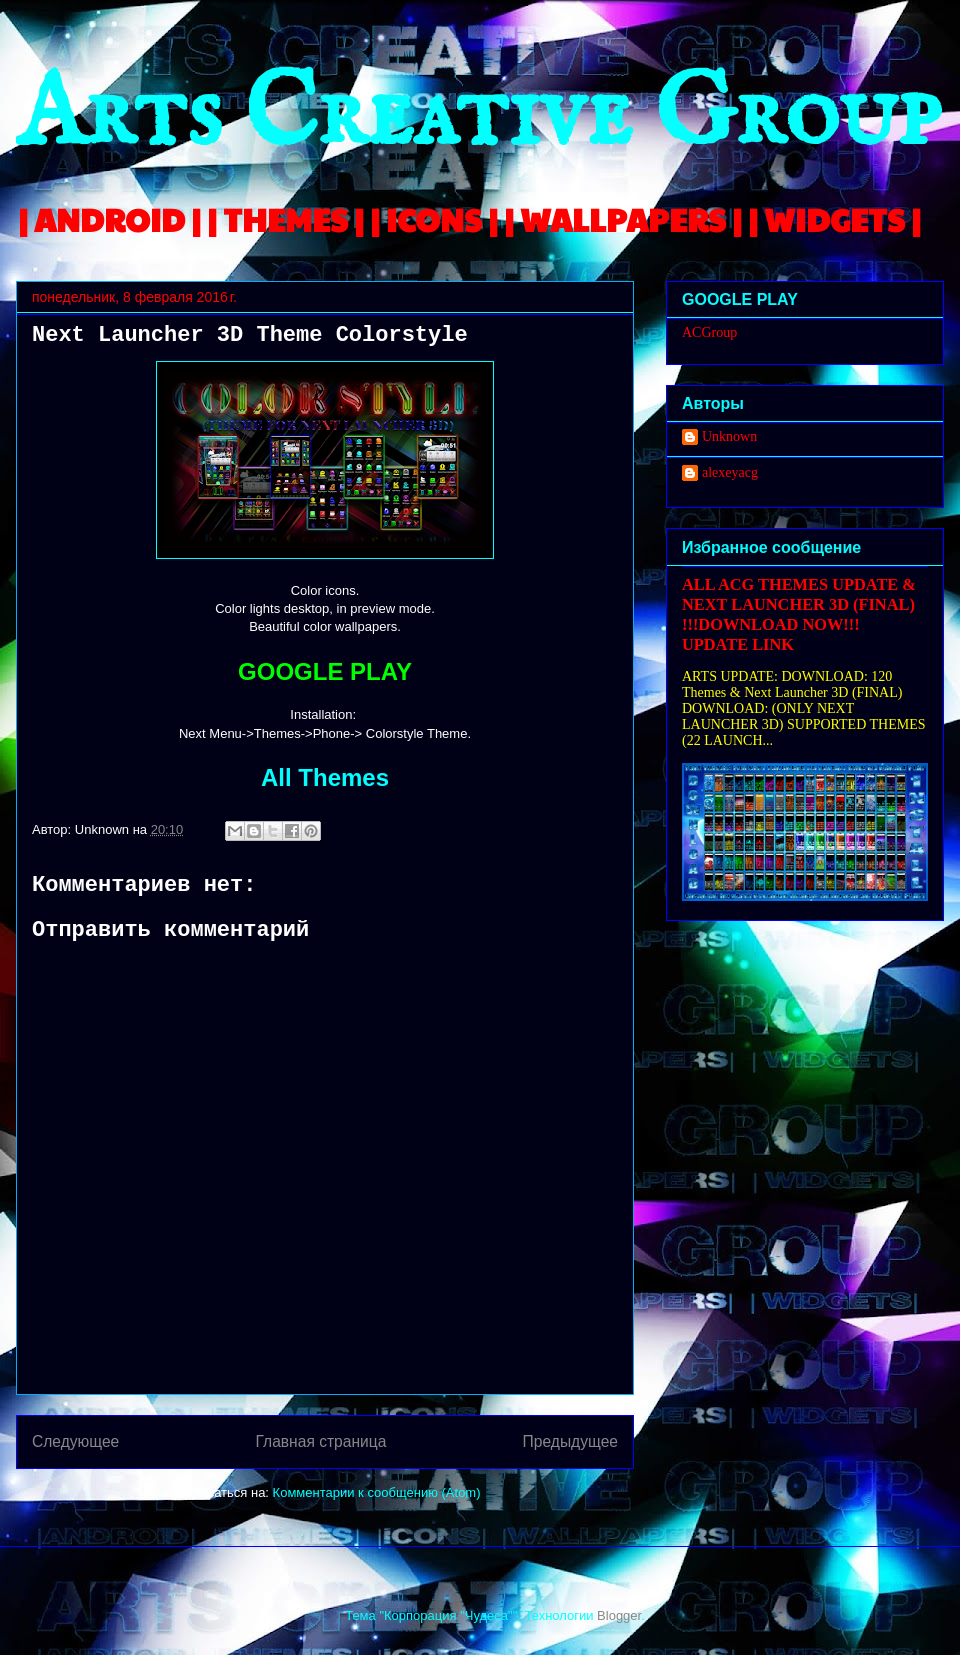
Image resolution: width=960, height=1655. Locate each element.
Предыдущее (570, 1441)
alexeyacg (730, 472)
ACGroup (709, 332)
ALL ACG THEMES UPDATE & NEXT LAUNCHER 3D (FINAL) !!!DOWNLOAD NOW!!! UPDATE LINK (799, 614)
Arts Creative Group (478, 116)
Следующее (75, 1441)
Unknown (729, 436)
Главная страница (320, 1441)
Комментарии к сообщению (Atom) (377, 1492)
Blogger (619, 1615)
